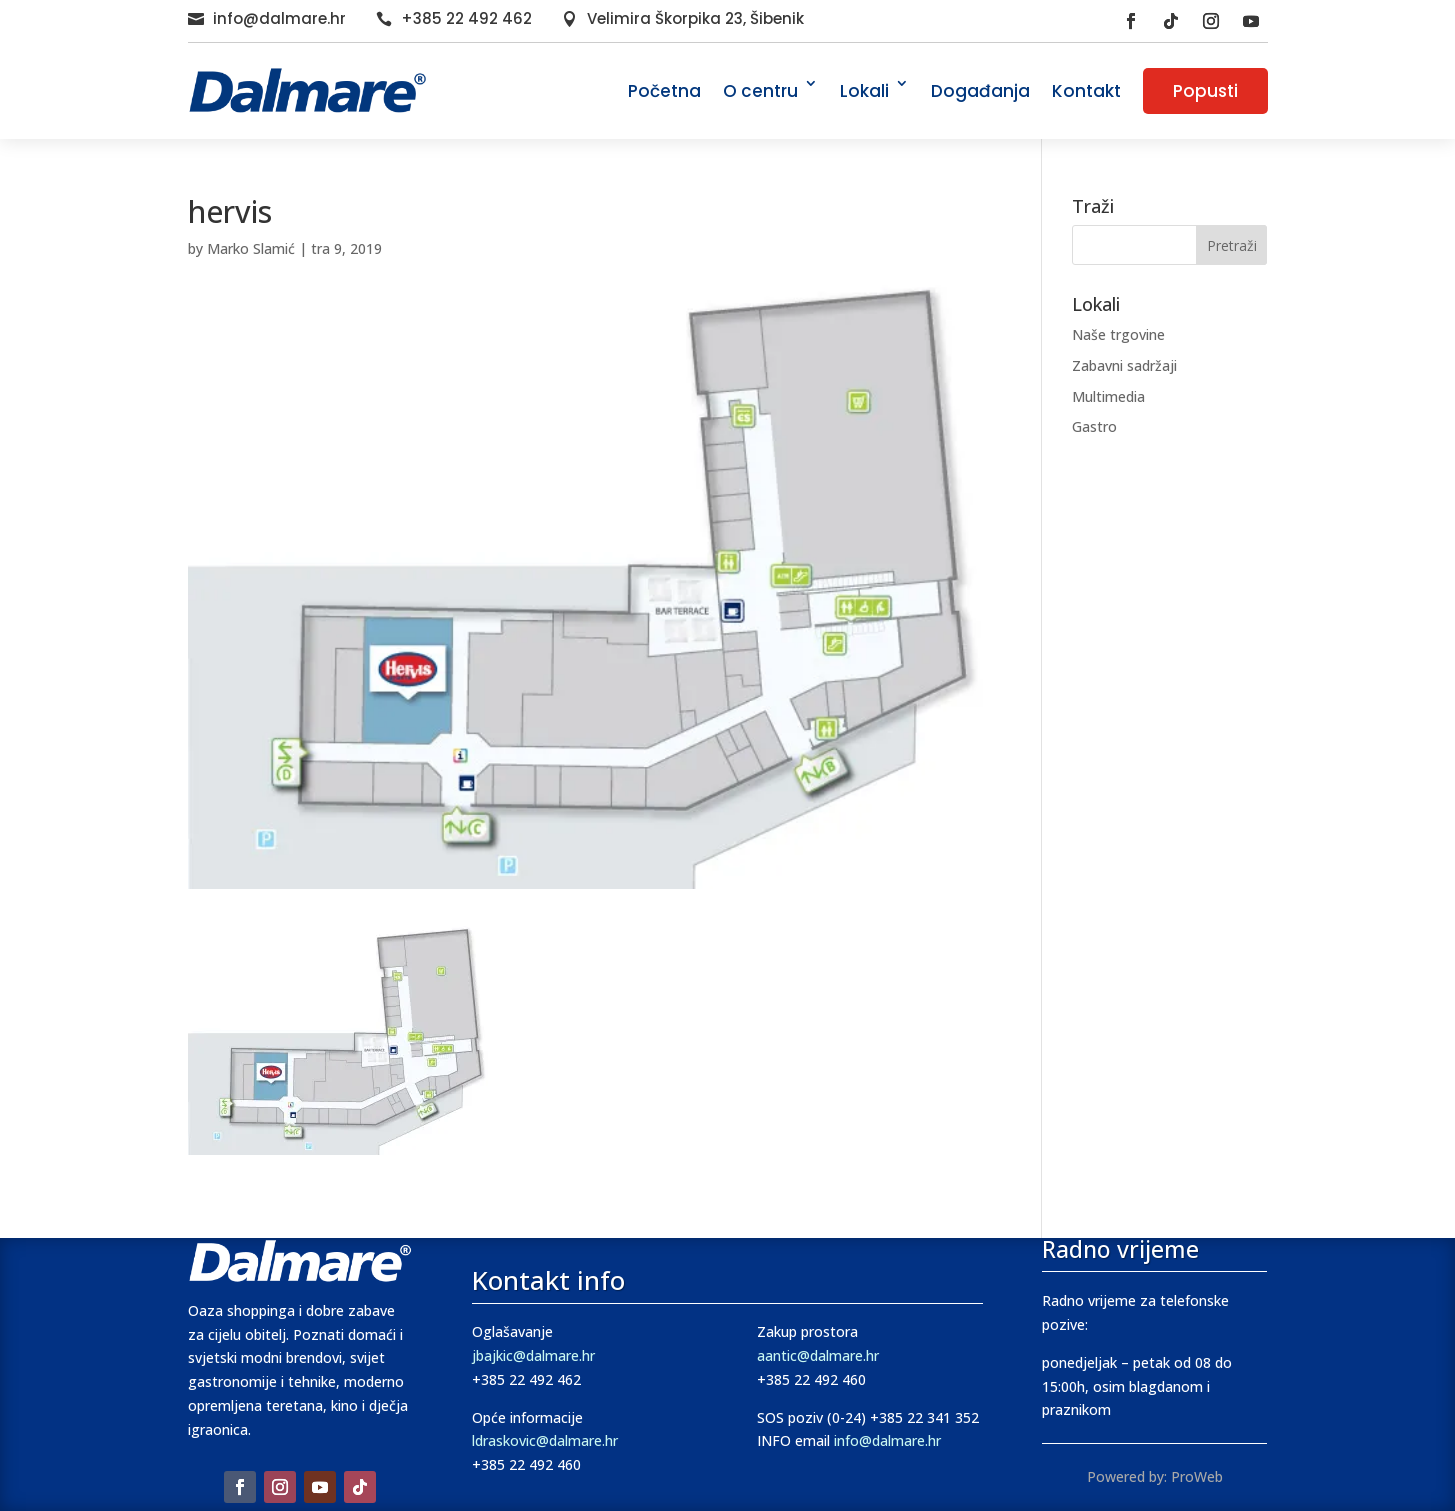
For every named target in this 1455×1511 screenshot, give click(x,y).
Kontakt (1086, 91)
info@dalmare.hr (279, 18)
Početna (664, 91)
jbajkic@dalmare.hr (533, 1355)
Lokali (864, 91)
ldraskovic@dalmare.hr (545, 1440)
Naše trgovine (1118, 334)
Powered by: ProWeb (1155, 1476)
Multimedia (1108, 396)
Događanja (980, 91)
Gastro (1094, 426)
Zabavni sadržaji (1124, 365)
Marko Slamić (251, 248)
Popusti (1205, 91)
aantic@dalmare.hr (818, 1355)
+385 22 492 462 (466, 18)
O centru (760, 91)
